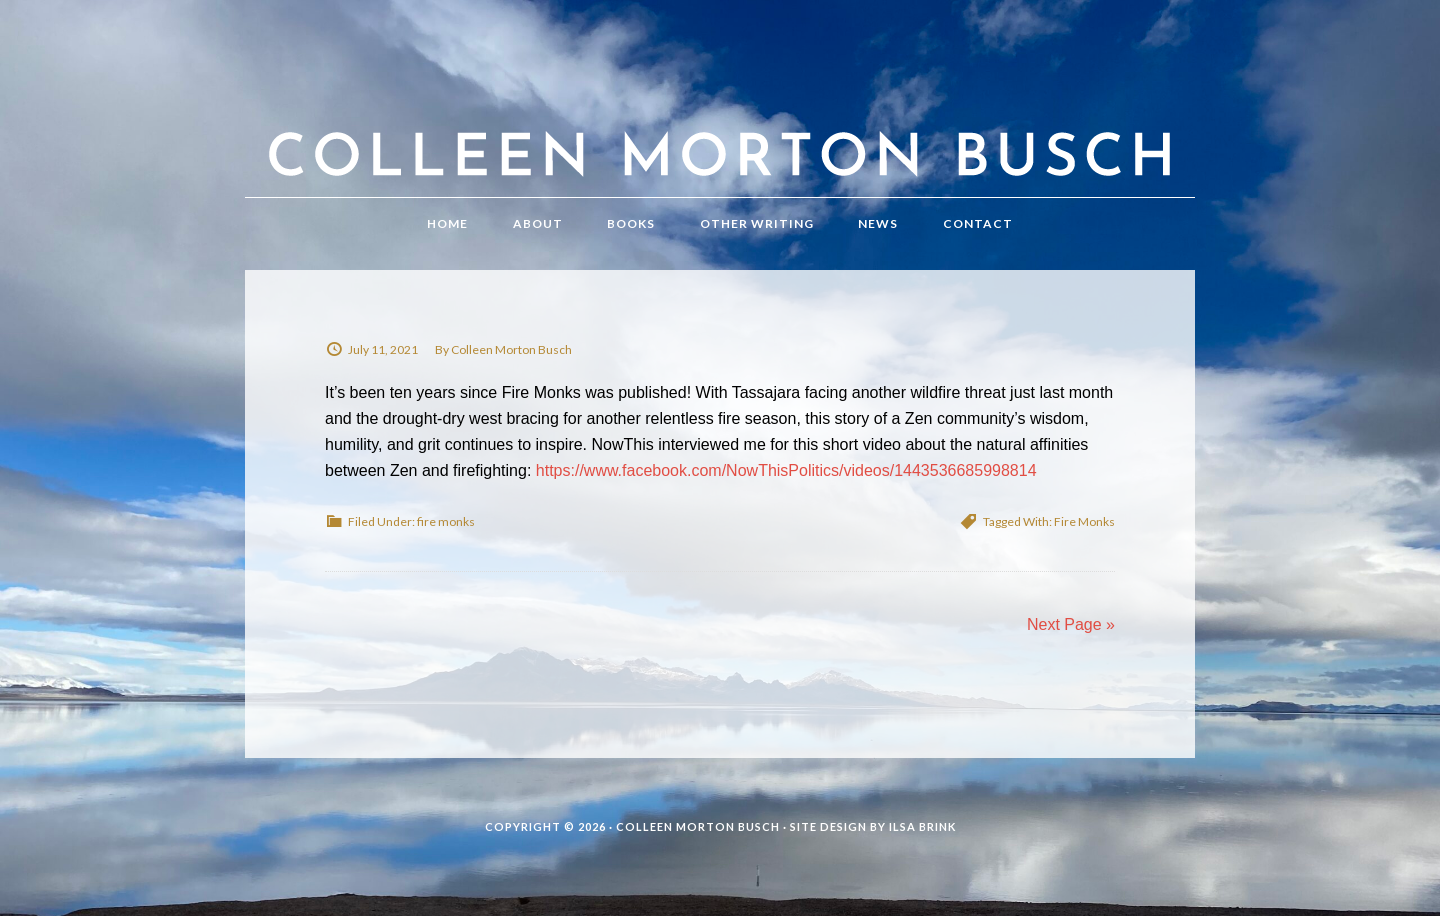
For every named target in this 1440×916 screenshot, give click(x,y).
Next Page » (1071, 624)
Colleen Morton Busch (720, 118)
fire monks (446, 521)
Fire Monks (1084, 521)
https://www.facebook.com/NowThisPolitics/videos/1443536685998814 (786, 470)
